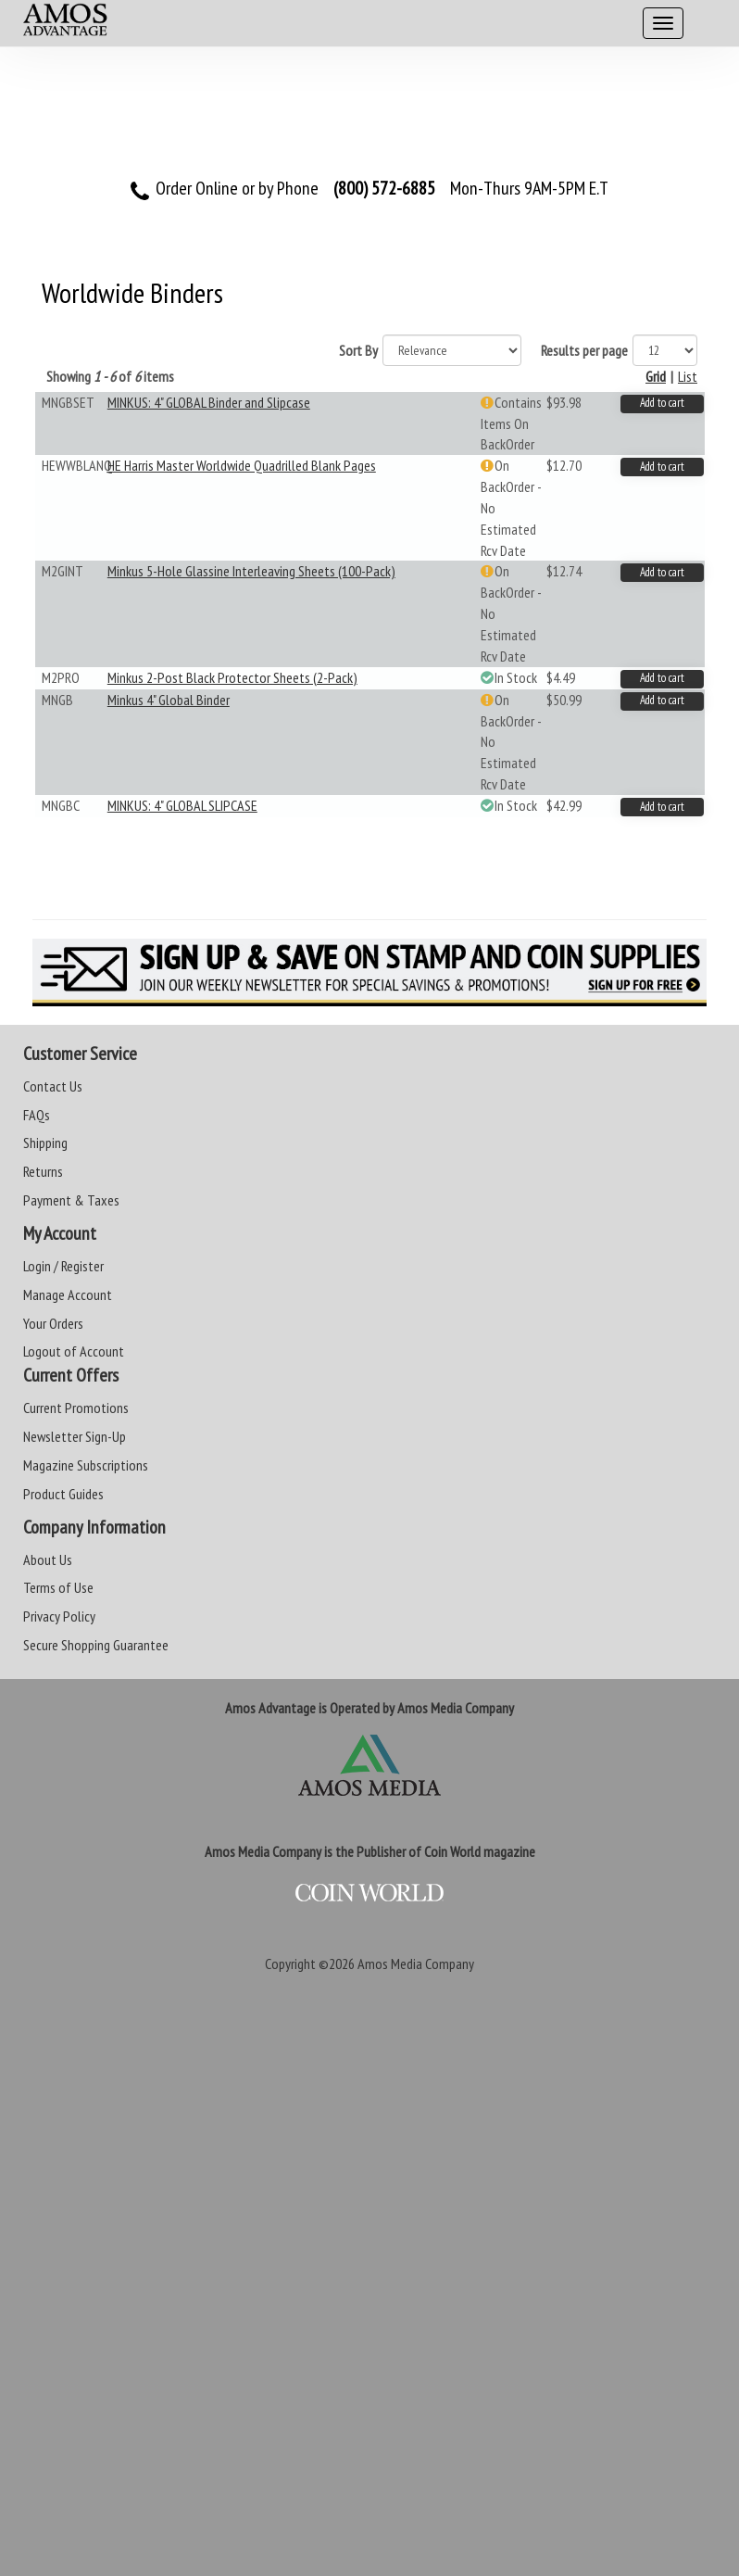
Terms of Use (58, 1587)
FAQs (36, 1114)
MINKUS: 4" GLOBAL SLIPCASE (182, 805)
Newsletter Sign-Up (74, 1436)
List (687, 376)
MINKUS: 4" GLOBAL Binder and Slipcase (208, 402)
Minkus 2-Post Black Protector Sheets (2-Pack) (232, 677)
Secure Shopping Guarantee (96, 1644)
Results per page (584, 350)
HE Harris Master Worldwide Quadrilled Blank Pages (241, 465)
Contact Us (52, 1086)
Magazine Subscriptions (85, 1465)
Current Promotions (76, 1407)
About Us (47, 1559)
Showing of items (110, 376)
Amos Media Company (415, 1963)
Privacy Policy (59, 1616)
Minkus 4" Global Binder (168, 699)
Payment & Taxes (71, 1200)
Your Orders (53, 1323)
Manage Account (67, 1294)
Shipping (45, 1142)
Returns (43, 1171)
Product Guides (63, 1493)
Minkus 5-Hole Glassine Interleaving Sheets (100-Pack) (251, 571)
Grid (655, 376)
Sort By (358, 350)
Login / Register (63, 1265)
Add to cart (662, 402)
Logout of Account (73, 1351)
